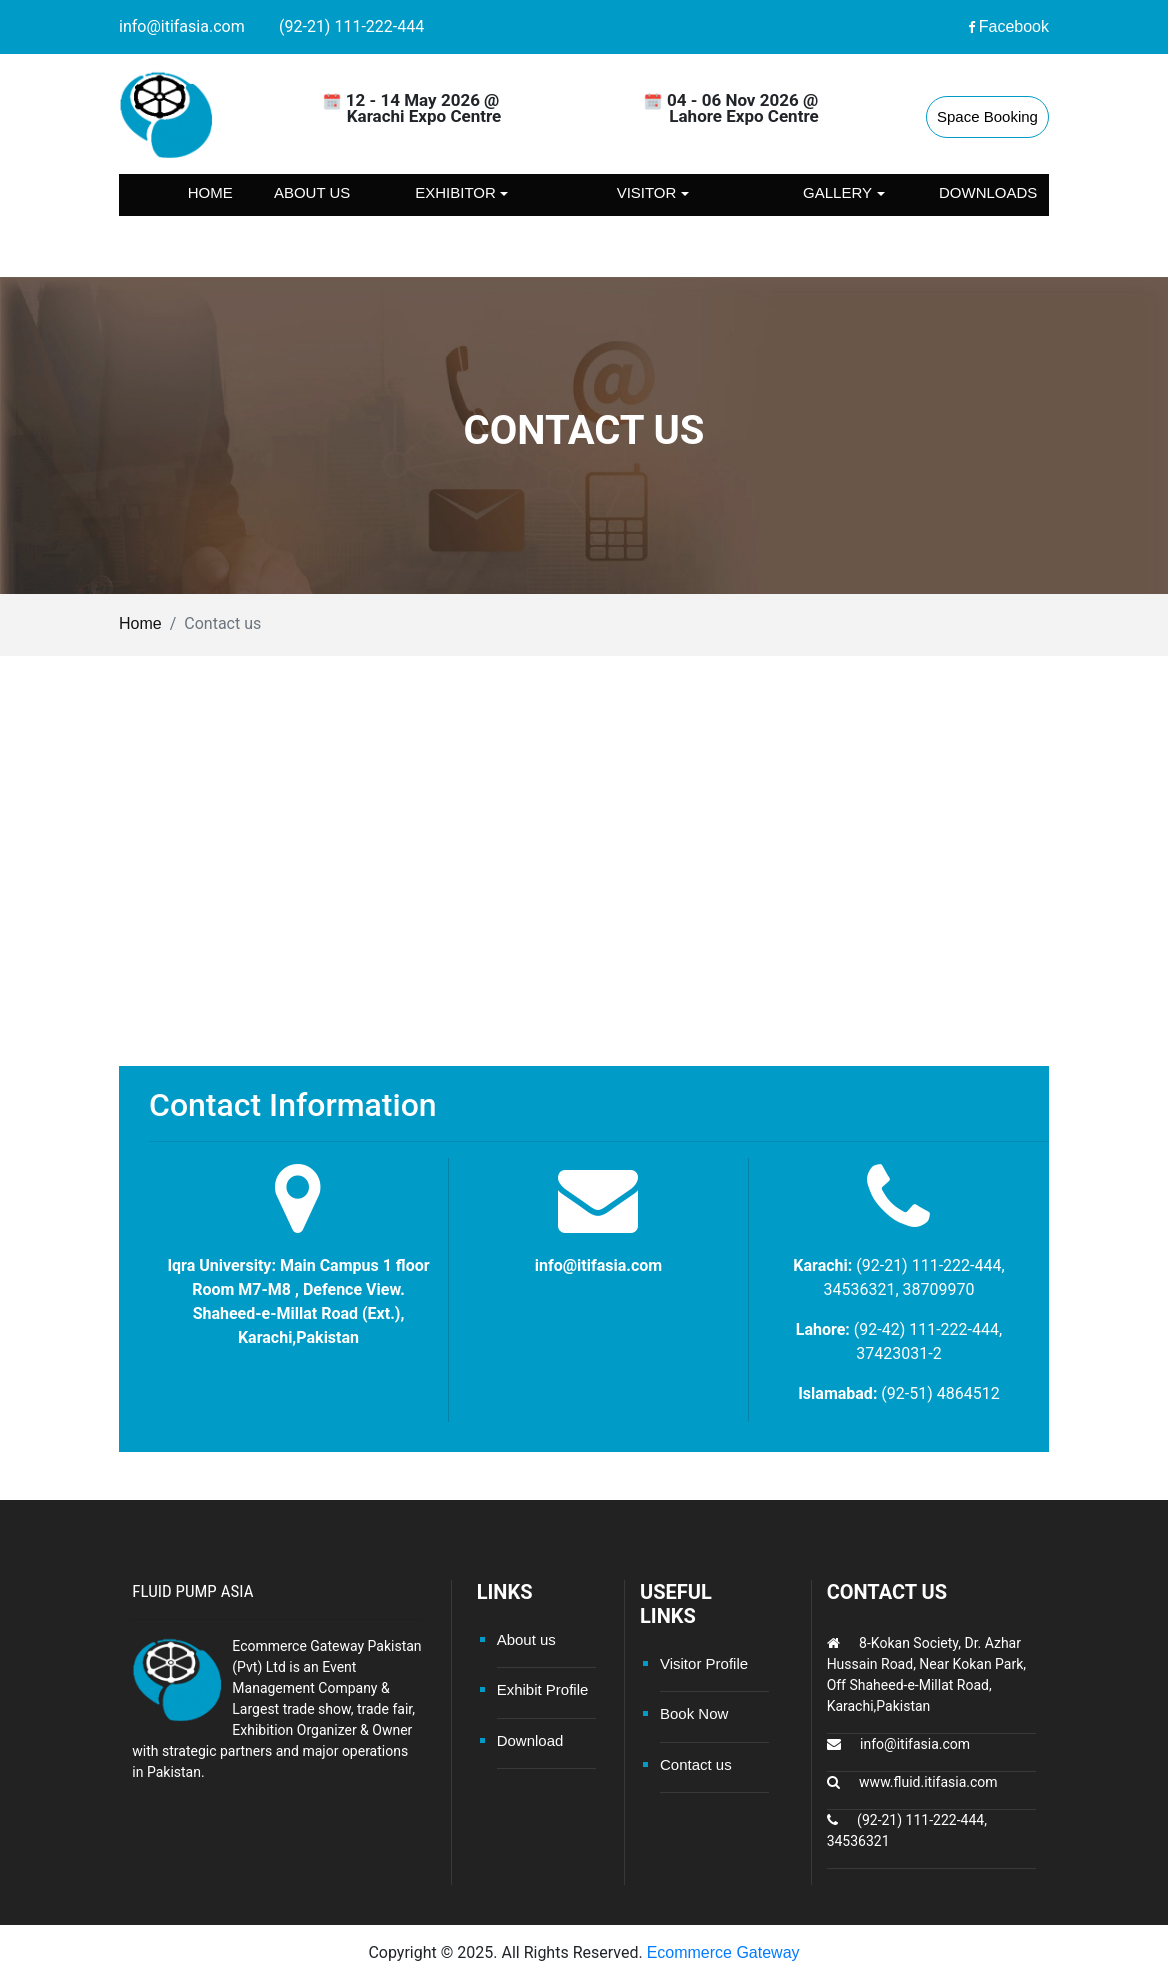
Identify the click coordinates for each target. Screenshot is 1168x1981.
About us (312, 192)
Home (210, 192)
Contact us (210, 234)
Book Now (694, 1713)
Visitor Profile (704, 1663)
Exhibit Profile (543, 1689)
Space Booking (987, 116)
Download (530, 1740)
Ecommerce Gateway (723, 1952)
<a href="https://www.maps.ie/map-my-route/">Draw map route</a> (584, 892)
